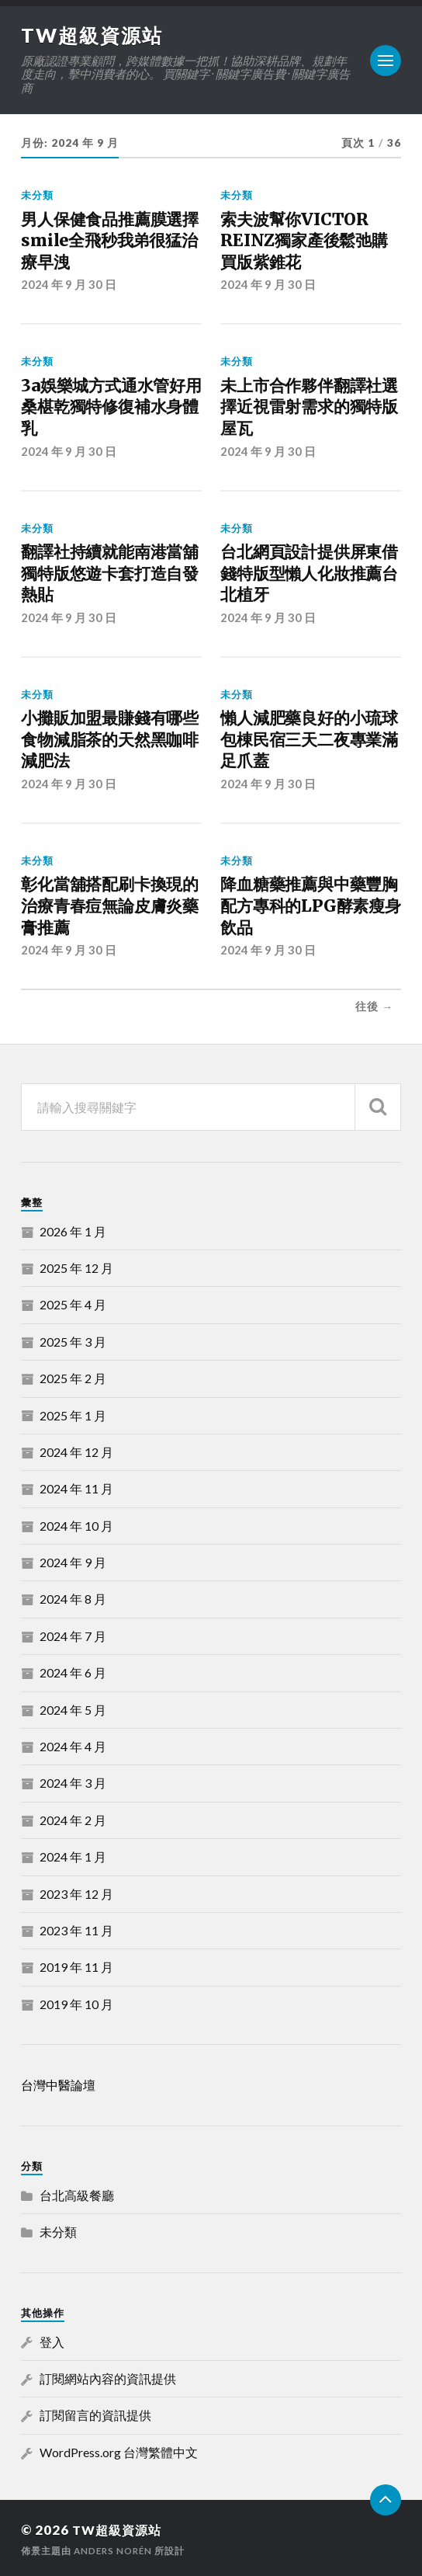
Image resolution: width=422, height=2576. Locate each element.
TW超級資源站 (94, 35)
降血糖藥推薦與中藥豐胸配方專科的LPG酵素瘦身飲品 (310, 904)
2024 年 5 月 (73, 1707)
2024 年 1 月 (73, 1854)
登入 (52, 2339)
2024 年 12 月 (76, 1449)
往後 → (374, 1004)
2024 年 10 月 (76, 1523)
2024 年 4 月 (73, 1743)
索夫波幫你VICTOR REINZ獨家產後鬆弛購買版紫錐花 (303, 241)
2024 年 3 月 (73, 1780)
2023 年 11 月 (76, 1928)
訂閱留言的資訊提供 (95, 2412)
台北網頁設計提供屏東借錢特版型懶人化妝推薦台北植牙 (309, 572)
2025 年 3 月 (73, 1339)
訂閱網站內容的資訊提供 (108, 2376)
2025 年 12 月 (76, 1265)
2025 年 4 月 (73, 1302)
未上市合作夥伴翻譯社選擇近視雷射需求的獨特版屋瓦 (309, 406)
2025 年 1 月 (73, 1413)
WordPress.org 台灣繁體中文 (119, 2449)
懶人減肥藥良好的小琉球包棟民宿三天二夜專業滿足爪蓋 (309, 738)
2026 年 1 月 (73, 1229)
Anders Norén (115, 2547)
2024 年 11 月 (76, 1486)
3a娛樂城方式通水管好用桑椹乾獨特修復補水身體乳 (111, 406)
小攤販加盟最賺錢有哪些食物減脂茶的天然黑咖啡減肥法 (110, 738)
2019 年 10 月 (76, 2001)
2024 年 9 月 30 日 (68, 284)
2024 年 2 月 (73, 1817)
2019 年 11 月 (76, 1964)
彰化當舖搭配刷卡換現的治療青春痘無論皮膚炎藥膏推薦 (110, 904)
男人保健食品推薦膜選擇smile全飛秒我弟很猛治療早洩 (110, 241)
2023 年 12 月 (76, 1891)
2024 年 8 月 (73, 1597)
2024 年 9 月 (73, 1559)
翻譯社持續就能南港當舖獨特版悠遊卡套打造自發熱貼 (110, 572)
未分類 (37, 195)
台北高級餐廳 (77, 2192)
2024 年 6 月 (73, 1670)
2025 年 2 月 (73, 1375)
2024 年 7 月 (73, 1633)
